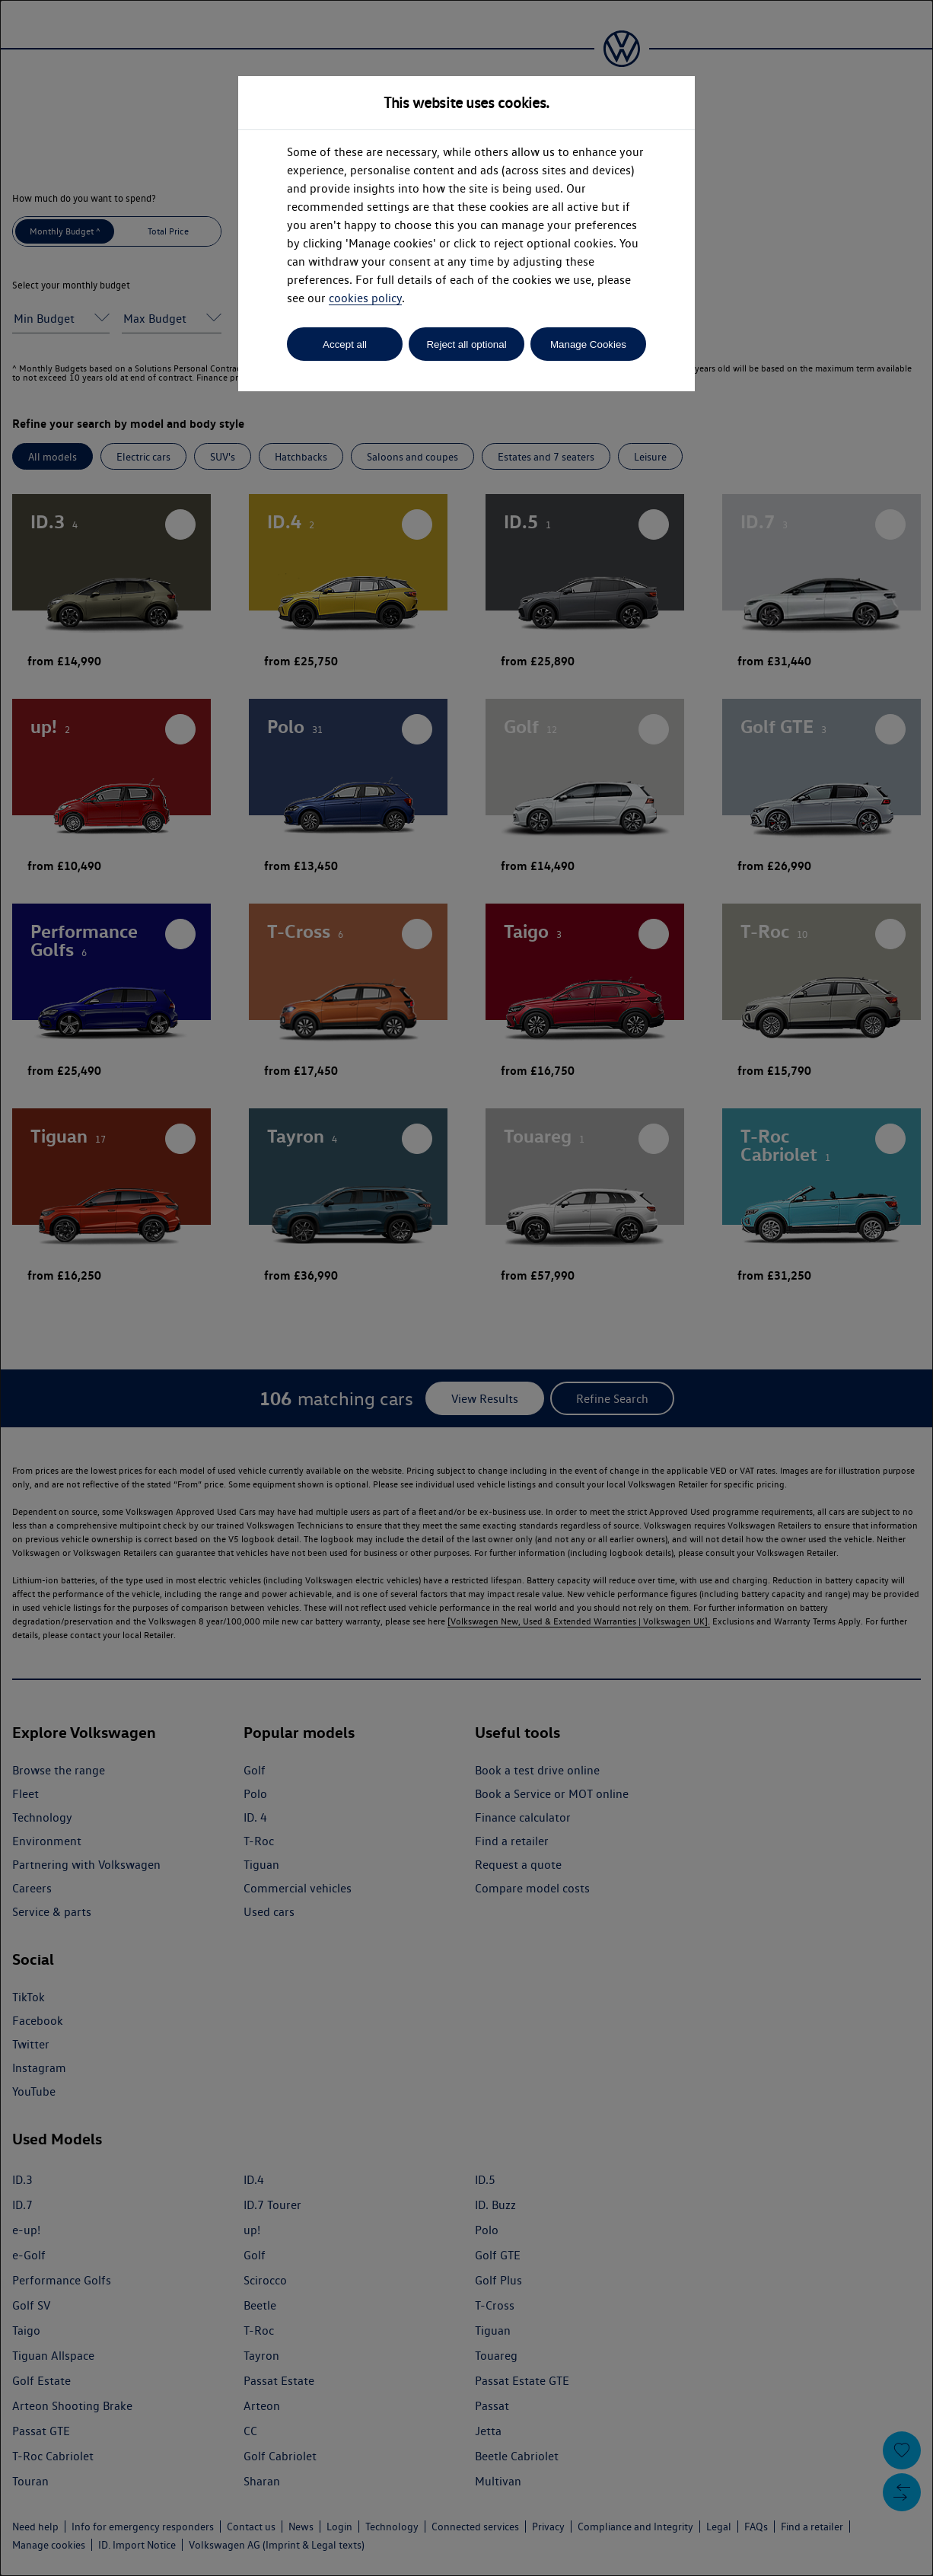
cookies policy (365, 298)
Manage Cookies (588, 344)
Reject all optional (466, 344)
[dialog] (466, 1288)
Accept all (345, 344)
